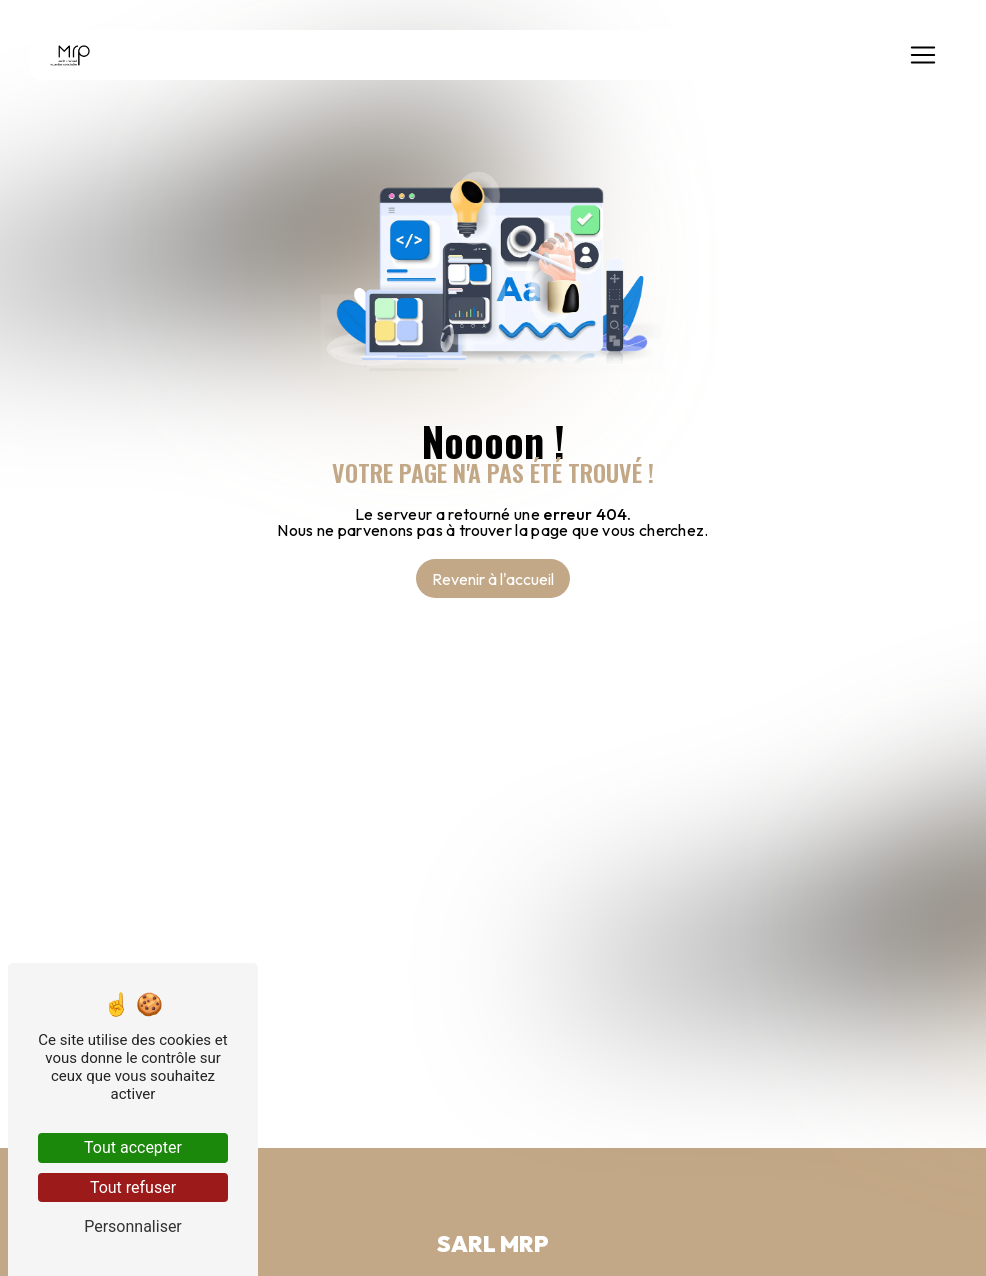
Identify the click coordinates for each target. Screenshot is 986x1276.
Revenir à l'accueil (493, 579)
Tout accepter (133, 1147)
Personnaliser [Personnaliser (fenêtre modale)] (133, 1226)
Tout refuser (133, 1187)
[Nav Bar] (923, 55)
